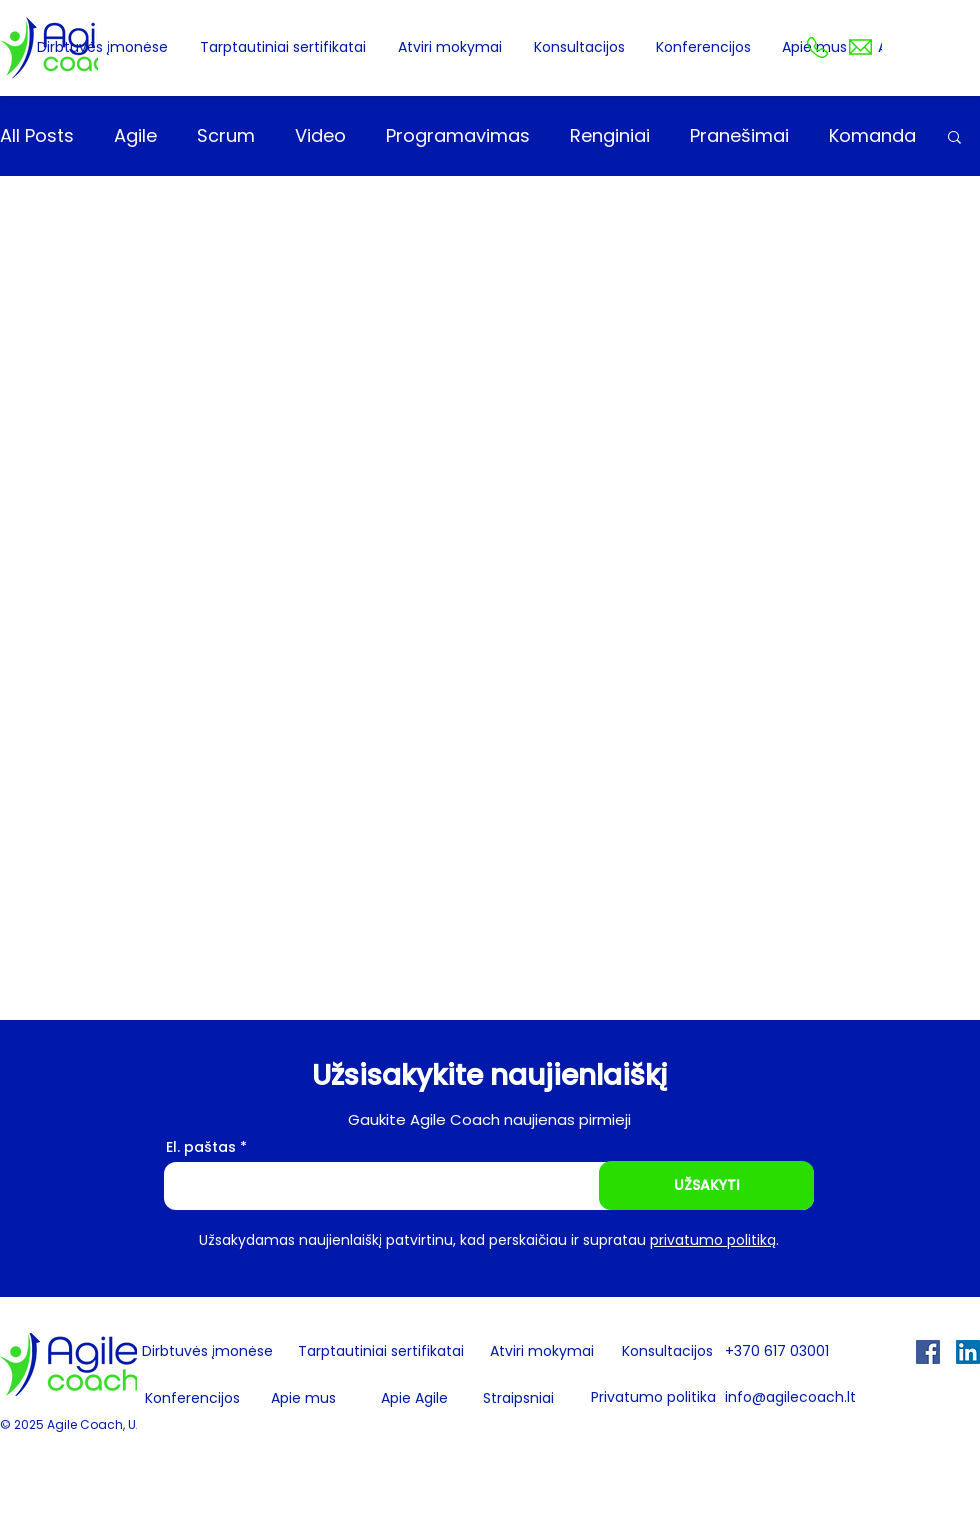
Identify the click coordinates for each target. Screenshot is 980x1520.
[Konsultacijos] (667, 1352)
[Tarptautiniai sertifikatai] (380, 1352)
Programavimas (458, 135)
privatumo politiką (713, 1240)
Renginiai (610, 135)
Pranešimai (739, 135)
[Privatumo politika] (653, 1398)
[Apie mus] (310, 1399)
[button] (954, 138)
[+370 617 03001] (799, 1352)
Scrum (226, 135)
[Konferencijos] (192, 1399)
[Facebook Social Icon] (928, 1352)
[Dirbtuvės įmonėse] (207, 1352)
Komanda (872, 135)
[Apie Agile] (414, 1399)
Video (320, 135)
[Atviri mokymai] (541, 1352)
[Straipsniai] (518, 1399)
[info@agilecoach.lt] (799, 1398)
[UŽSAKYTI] (706, 1185)
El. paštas (201, 1147)
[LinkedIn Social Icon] (968, 1352)
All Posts (37, 135)
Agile (135, 135)
